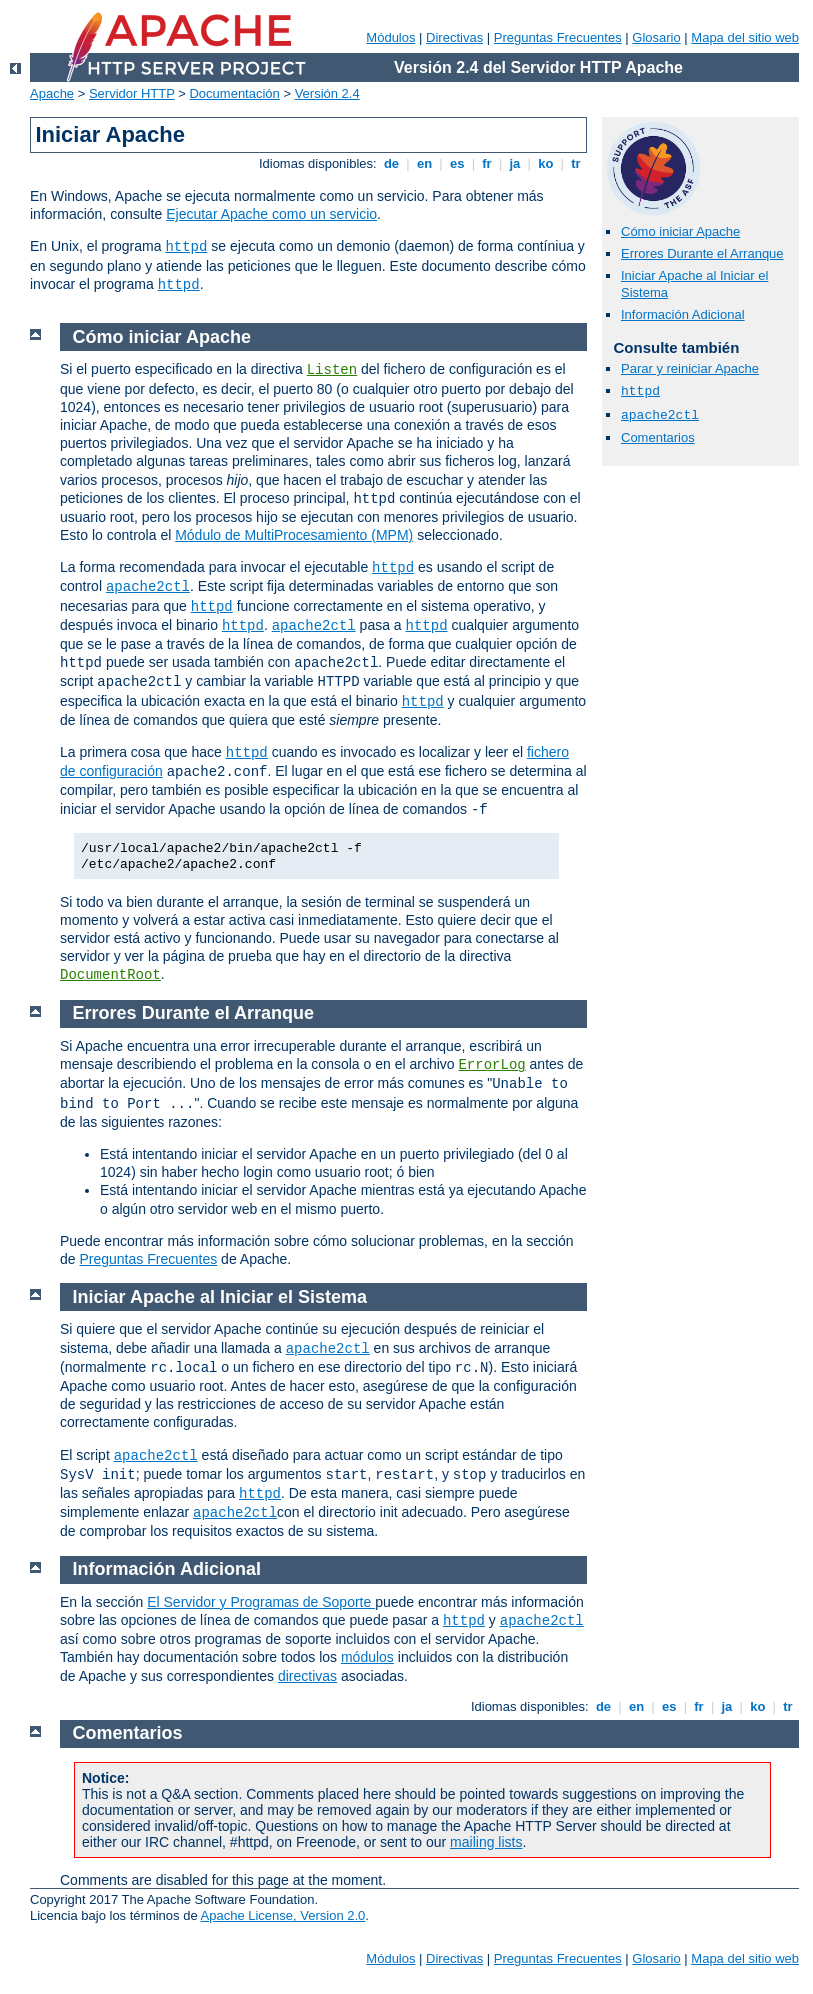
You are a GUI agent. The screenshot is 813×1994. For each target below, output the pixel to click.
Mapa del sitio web (745, 37)
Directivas (454, 37)
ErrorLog (491, 1065)
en (424, 163)
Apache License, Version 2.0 (283, 1915)
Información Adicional (683, 314)
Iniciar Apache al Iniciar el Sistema (220, 1297)
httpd (186, 247)
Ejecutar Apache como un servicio (271, 214)
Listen (332, 370)
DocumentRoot (110, 975)
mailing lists (486, 1842)
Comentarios (658, 437)
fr (487, 163)
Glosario (656, 37)
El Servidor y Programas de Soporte (261, 1602)
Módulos (390, 37)
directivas (307, 1676)
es (457, 163)
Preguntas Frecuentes (558, 37)
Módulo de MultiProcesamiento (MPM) (294, 535)
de (391, 163)
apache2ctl (660, 415)
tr (576, 163)
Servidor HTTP (132, 93)
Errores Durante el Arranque (702, 253)
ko (546, 163)
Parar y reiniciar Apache (690, 368)
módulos (367, 1657)
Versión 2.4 (327, 93)
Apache (52, 93)
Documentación (234, 93)
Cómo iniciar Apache (680, 231)
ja (515, 163)
